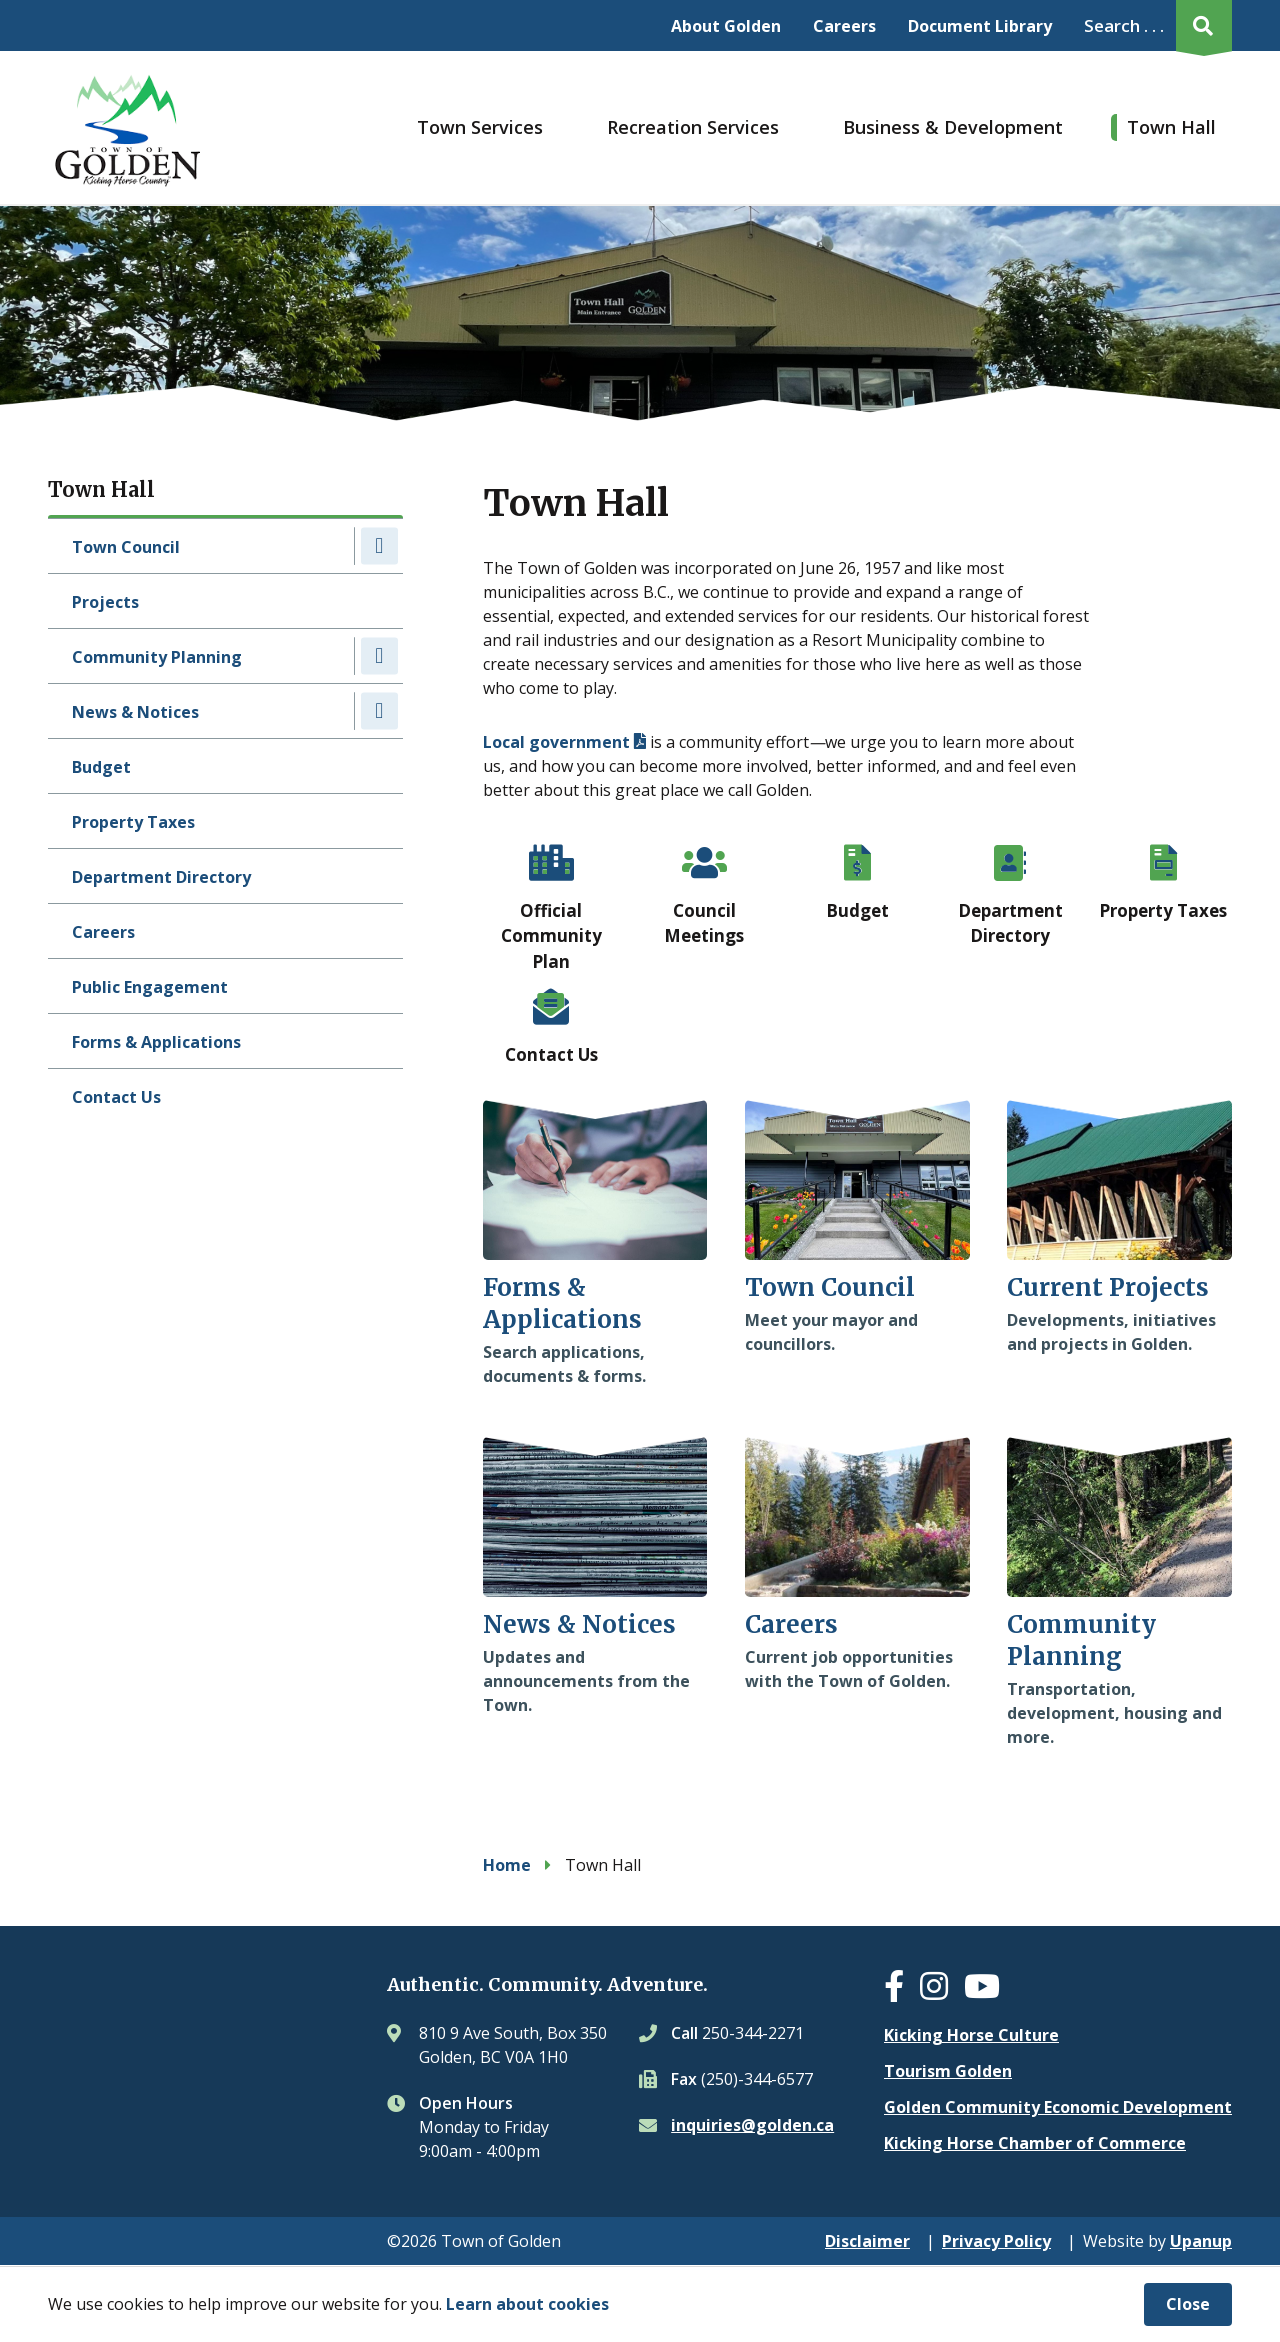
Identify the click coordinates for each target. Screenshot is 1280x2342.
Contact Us (116, 1097)
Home (507, 1865)
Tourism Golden (948, 2071)
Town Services (480, 127)
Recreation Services (693, 127)
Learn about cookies (527, 2304)
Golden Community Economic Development (1058, 2107)
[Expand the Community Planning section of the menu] (379, 655)
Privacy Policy (996, 2241)
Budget (101, 767)
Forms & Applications (156, 1042)
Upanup (1201, 2241)
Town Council (126, 547)
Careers (844, 26)
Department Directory (161, 877)
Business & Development (953, 127)
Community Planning (157, 657)
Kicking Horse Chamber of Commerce (1035, 2143)
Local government (556, 742)
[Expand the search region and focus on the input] (1154, 25)
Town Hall (1171, 127)
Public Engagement (150, 987)
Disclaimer (867, 2241)
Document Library (980, 26)
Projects (105, 602)
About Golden (726, 26)
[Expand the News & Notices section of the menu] (379, 710)
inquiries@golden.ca (752, 2125)
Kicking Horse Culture (971, 2035)
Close (1188, 2304)
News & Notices (135, 712)
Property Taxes (133, 822)
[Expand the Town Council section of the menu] (379, 545)
